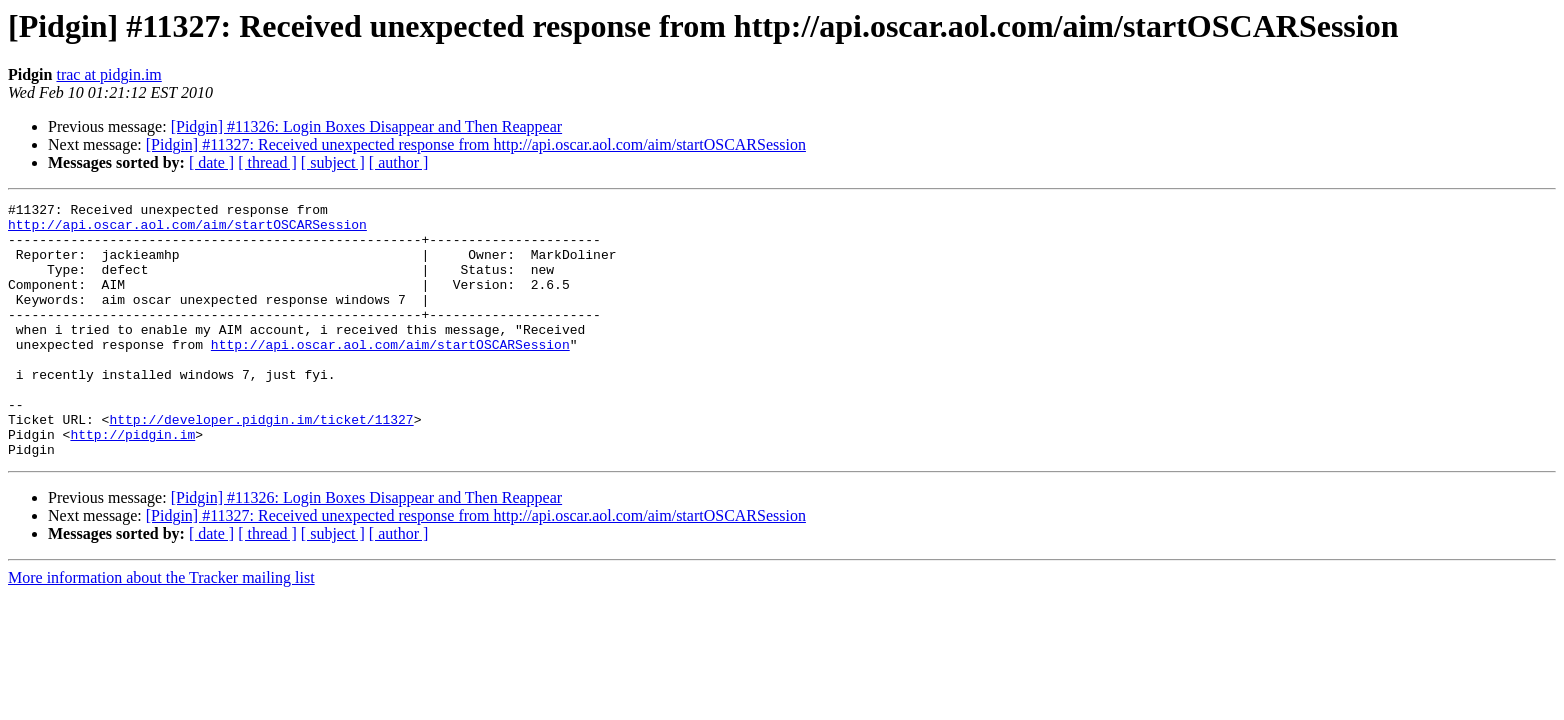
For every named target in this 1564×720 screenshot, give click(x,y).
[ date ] (211, 162)
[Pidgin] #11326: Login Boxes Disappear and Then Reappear (366, 126)
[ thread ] (267, 162)
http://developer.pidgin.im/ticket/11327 (261, 464)
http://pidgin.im (132, 482)
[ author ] (399, 162)
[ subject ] (333, 162)
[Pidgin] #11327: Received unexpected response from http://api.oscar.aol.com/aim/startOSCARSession (476, 144)
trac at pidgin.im (108, 74)
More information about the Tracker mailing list (161, 628)
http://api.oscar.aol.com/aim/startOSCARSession (187, 230)
